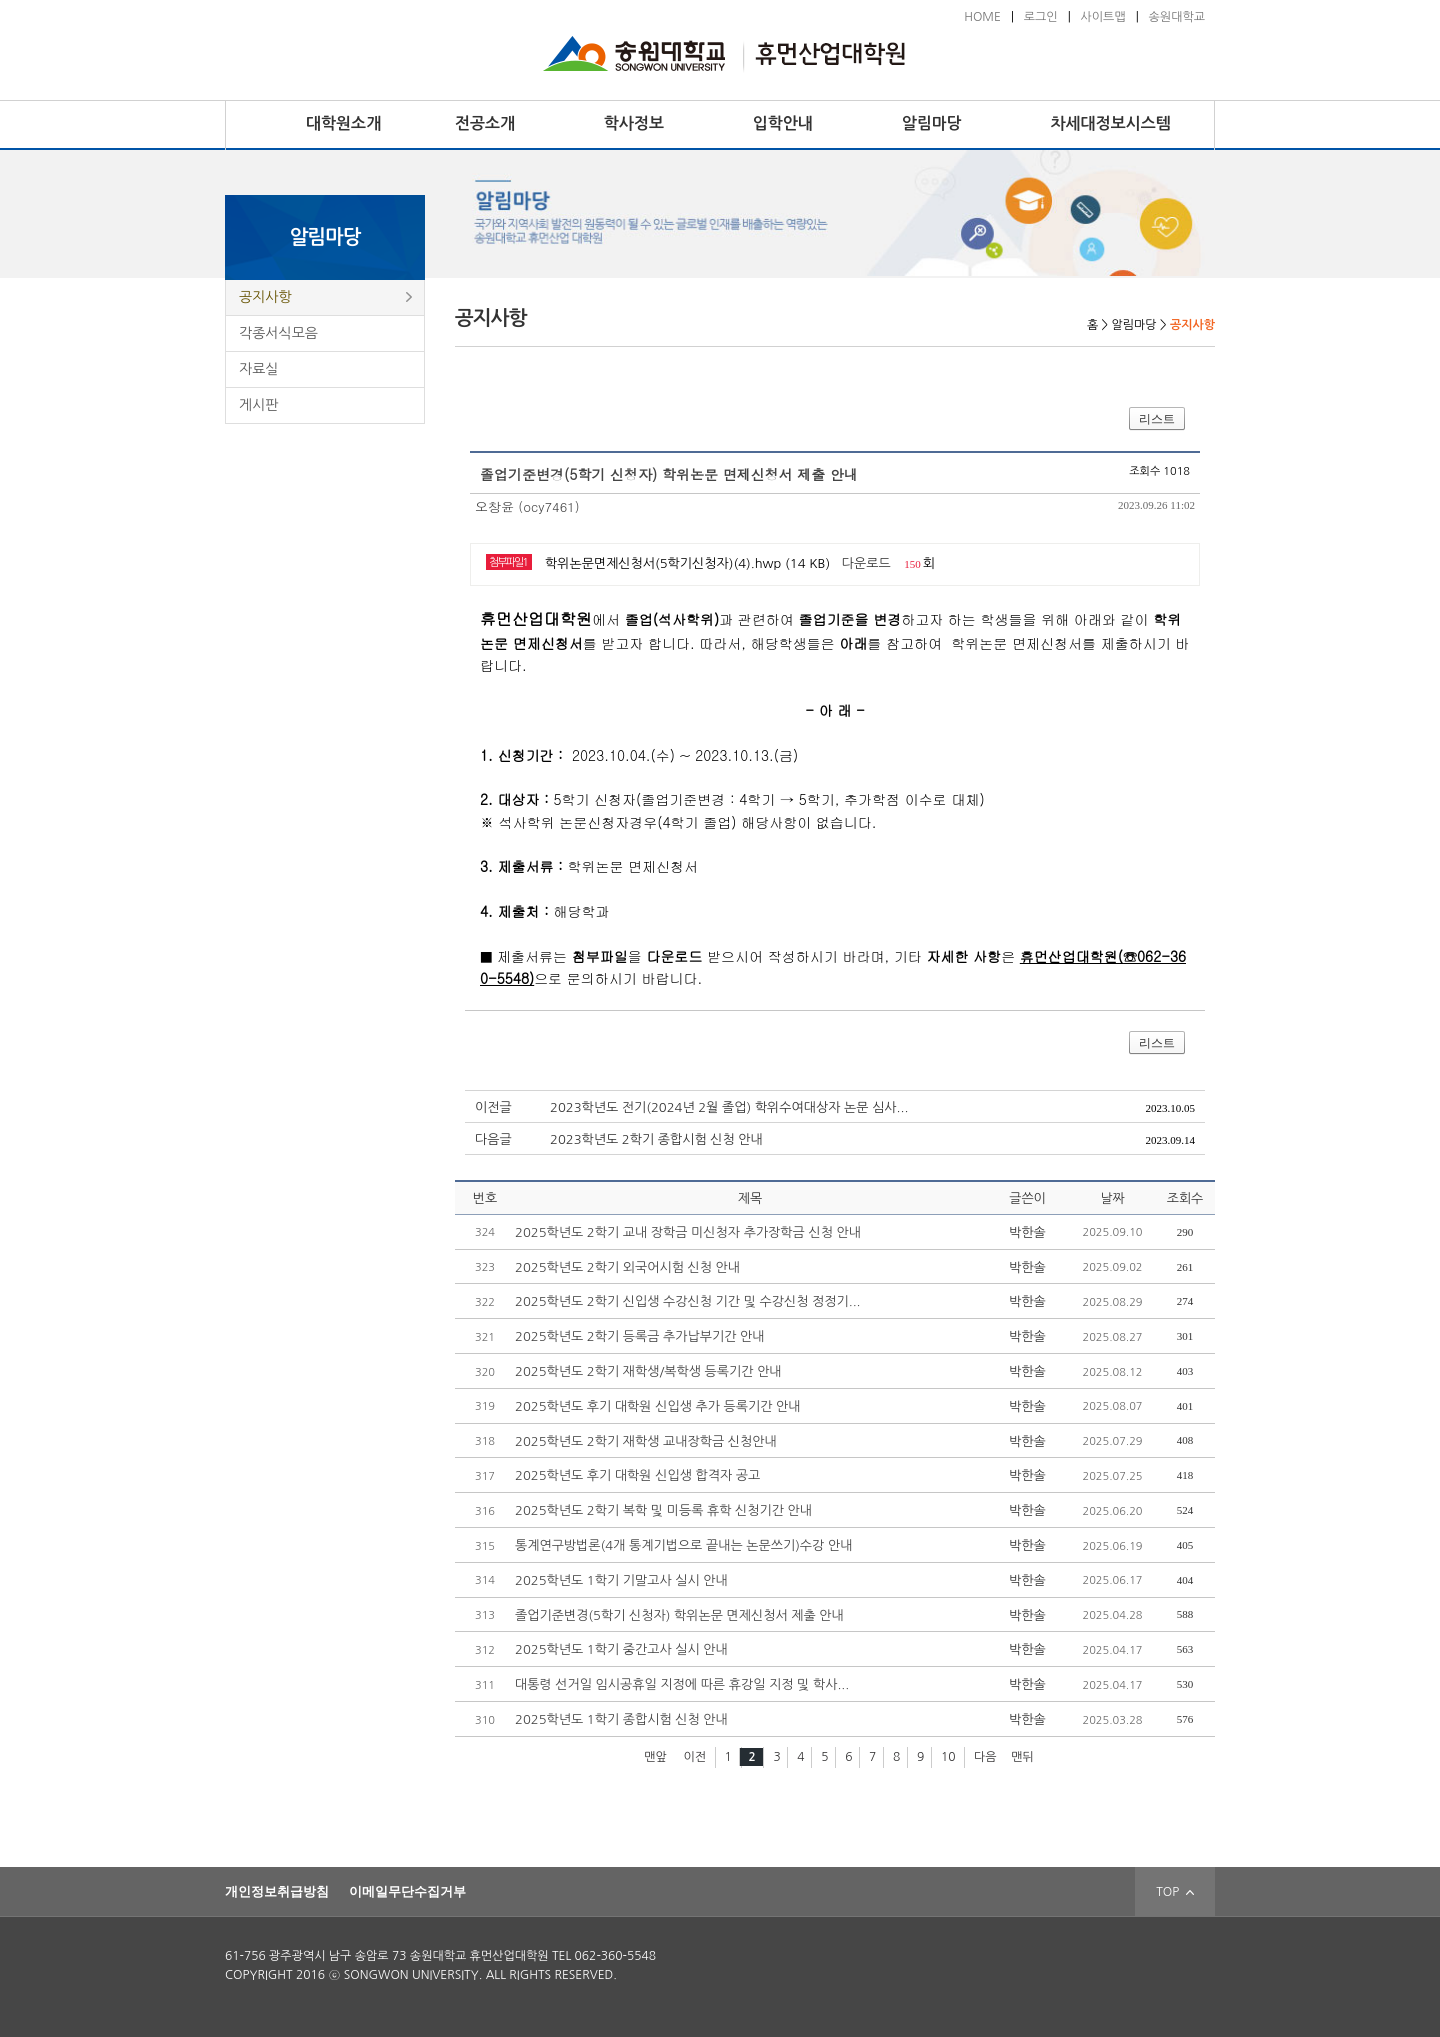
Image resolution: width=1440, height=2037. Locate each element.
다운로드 (866, 563)
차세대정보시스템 (1111, 123)
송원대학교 (1177, 17)
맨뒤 (1022, 1757)
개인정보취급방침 (277, 1891)
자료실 (258, 369)
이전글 (493, 1107)
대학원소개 (343, 123)
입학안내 (783, 123)
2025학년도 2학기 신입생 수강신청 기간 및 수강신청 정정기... (688, 1301)
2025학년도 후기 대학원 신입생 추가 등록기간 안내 (658, 1406)
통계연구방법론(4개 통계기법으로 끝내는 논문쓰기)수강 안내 (683, 1545)
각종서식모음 (278, 333)
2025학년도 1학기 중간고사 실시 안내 (621, 1649)
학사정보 (634, 123)
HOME (982, 17)
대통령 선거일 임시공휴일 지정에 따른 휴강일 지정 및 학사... (682, 1684)
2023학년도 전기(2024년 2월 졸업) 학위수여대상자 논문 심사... (729, 1107)
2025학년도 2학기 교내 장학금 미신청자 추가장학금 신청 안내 (688, 1232)
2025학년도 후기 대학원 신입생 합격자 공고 (637, 1475)
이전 (694, 1757)
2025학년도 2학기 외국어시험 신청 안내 (627, 1267)
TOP (1175, 1892)
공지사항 (265, 297)
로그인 (1041, 17)
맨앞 (655, 1757)
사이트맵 (1103, 17)
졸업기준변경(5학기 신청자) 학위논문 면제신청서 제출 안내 (679, 1615)
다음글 (493, 1139)
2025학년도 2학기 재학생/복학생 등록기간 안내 (648, 1371)
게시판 (258, 405)
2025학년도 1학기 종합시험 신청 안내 (621, 1719)
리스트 (1157, 419)
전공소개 (485, 123)
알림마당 (932, 123)
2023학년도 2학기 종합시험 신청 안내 (656, 1139)
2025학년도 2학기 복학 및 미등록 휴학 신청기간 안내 (663, 1510)
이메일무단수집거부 (407, 1891)
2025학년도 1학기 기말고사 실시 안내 (621, 1580)
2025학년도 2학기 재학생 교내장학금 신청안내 (646, 1441)
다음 (985, 1757)
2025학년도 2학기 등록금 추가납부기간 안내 (639, 1336)
